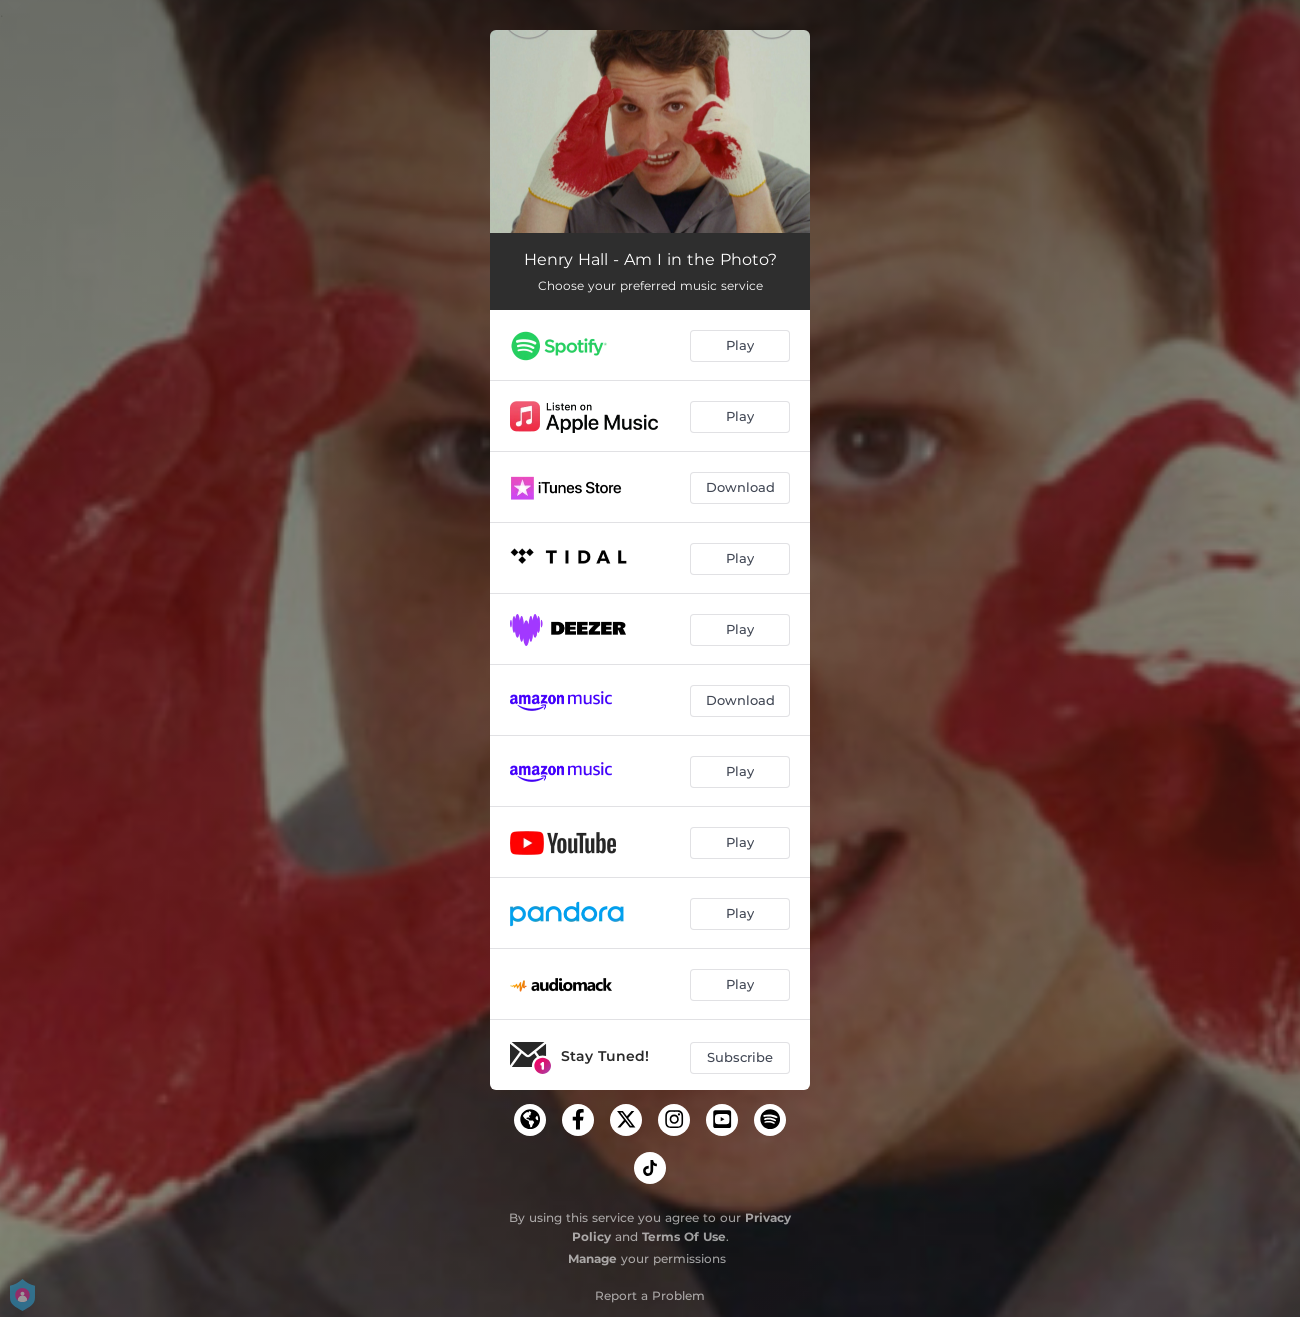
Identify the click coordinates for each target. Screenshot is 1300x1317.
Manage (592, 1258)
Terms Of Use (684, 1236)
